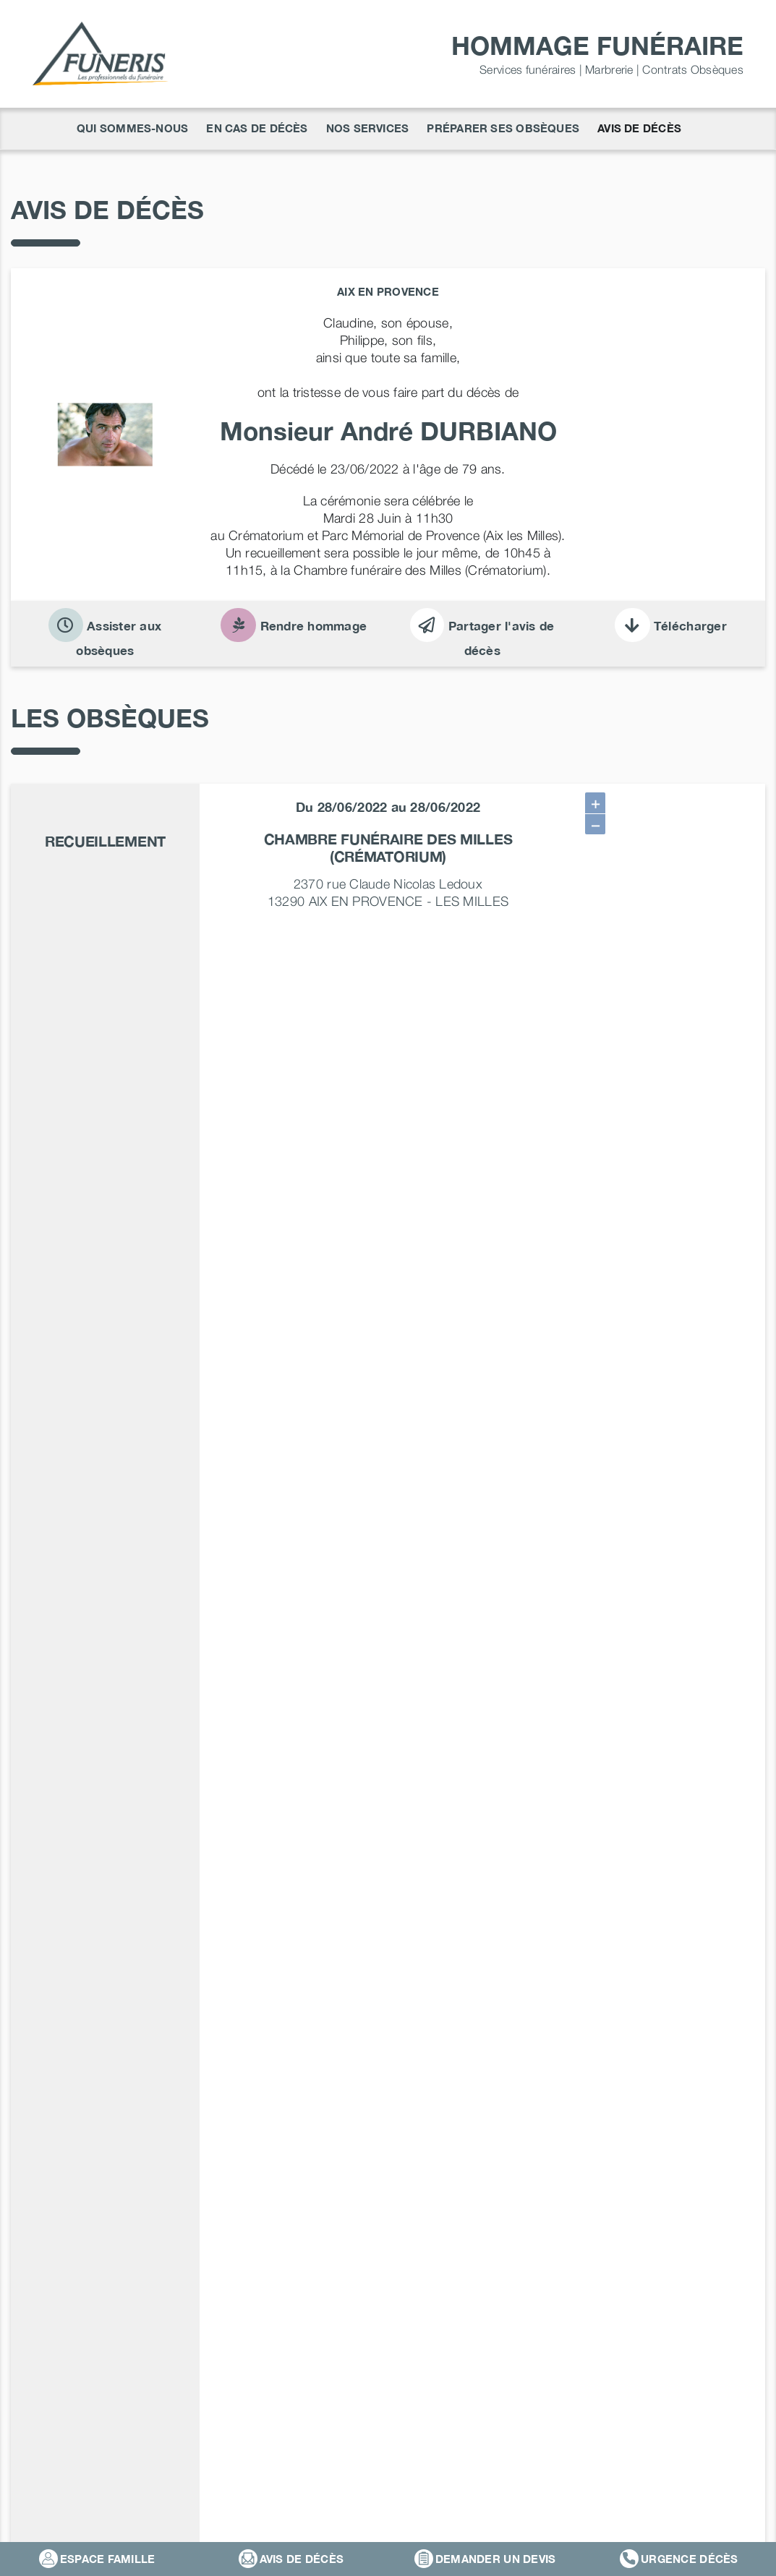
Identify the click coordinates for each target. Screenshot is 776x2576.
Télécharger (671, 625)
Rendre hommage (294, 625)
